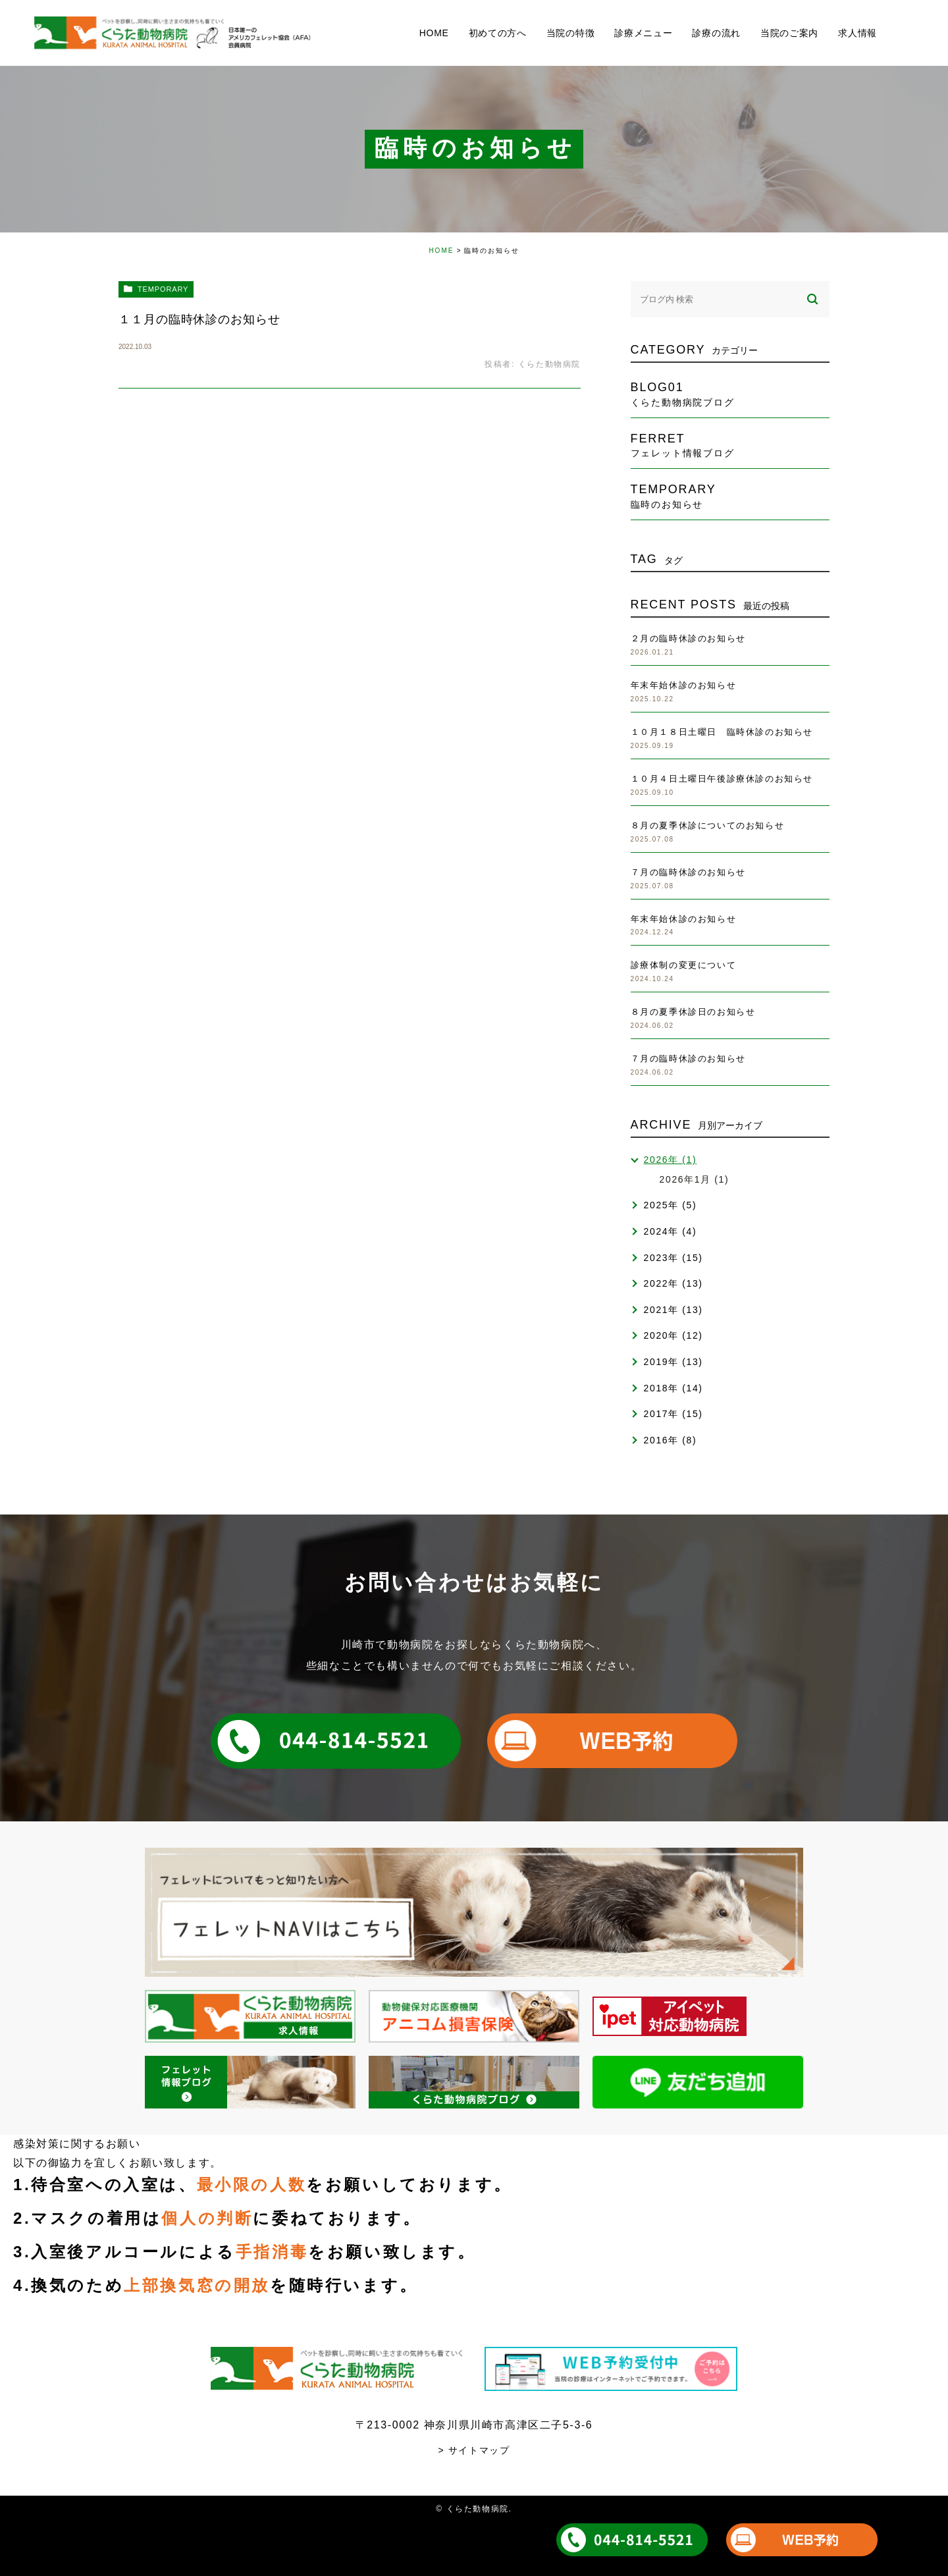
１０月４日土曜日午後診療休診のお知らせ (722, 779)
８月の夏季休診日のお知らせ (693, 1012)
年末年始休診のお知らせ (684, 685)
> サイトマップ (474, 2450)
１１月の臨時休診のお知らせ (199, 319)
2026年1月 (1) (694, 1179)
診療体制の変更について (684, 965)
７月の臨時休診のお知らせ (688, 872)
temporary (163, 289)
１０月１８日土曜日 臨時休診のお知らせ (722, 732)
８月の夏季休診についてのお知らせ (708, 825)
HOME (441, 250)
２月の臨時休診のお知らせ (688, 638)
